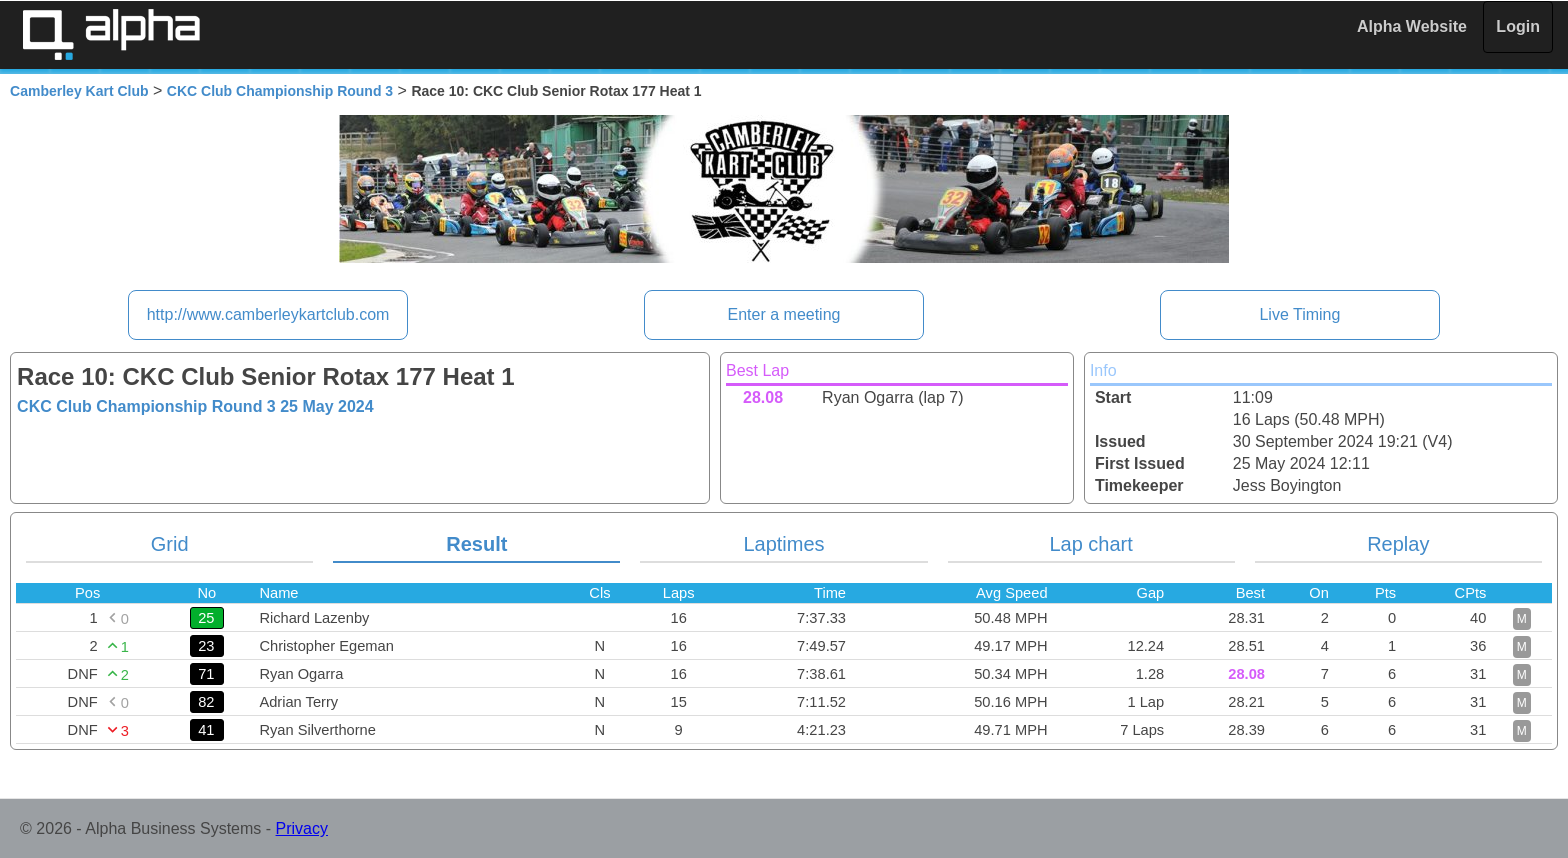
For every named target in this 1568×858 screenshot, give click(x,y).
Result (476, 544)
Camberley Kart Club (79, 91)
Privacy (302, 828)
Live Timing (1299, 314)
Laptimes (783, 544)
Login (1518, 26)
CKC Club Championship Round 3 (280, 91)
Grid (170, 544)
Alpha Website (1412, 26)
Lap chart (1090, 544)
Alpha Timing (111, 34)
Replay (1398, 544)
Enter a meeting (784, 314)
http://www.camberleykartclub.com (268, 314)
